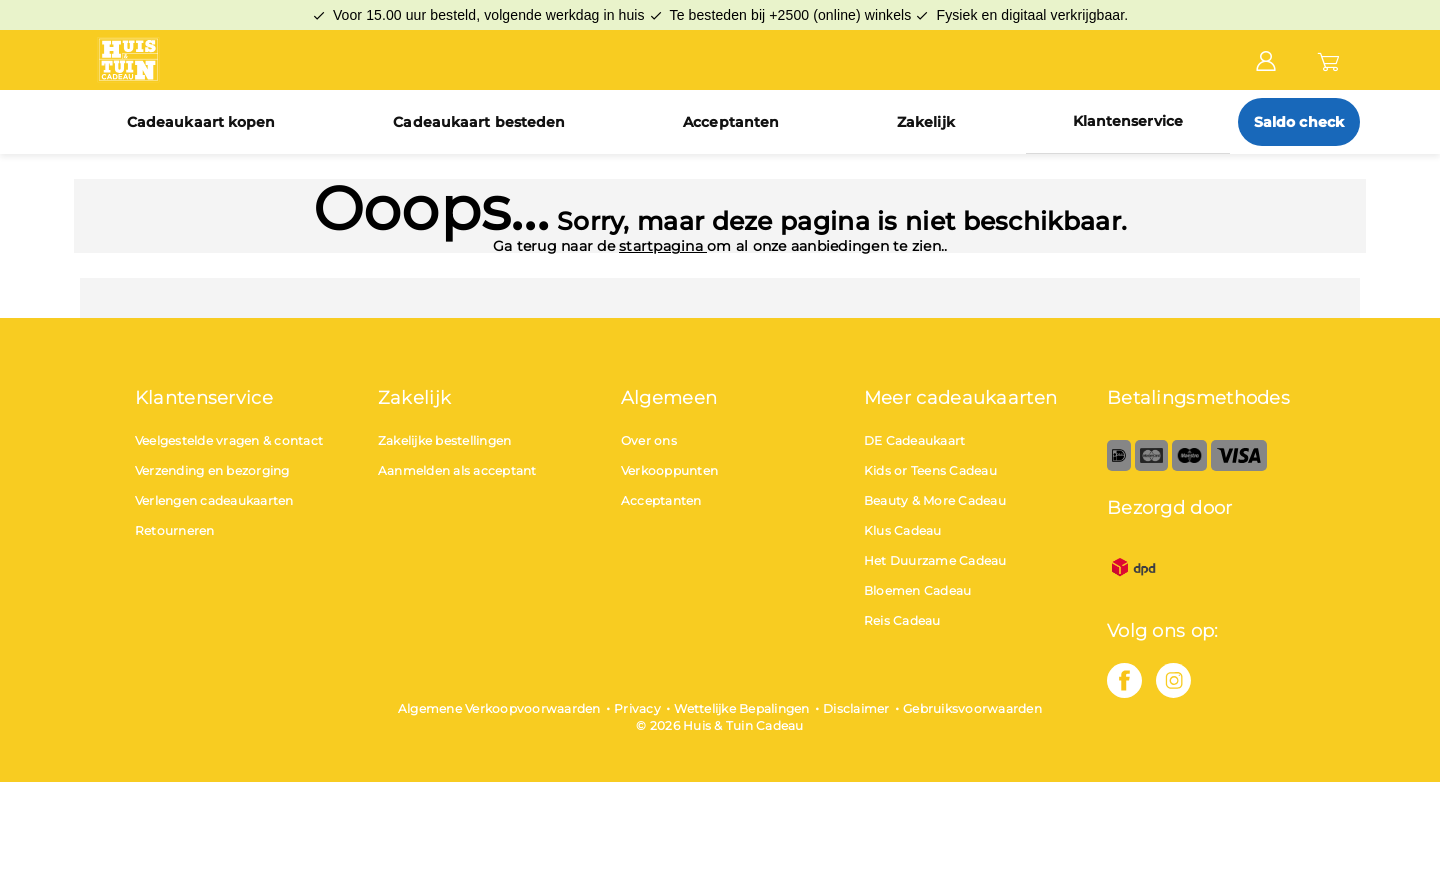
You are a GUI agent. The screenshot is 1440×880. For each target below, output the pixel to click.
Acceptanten (731, 122)
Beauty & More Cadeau (935, 500)
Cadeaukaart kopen (201, 122)
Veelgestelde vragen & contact (229, 440)
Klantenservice (1128, 121)
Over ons (649, 440)
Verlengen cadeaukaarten (214, 500)
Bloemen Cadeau (918, 590)
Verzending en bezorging (212, 470)
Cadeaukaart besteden (479, 122)
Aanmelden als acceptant (457, 470)
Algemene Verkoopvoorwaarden (499, 708)
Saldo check (1299, 122)
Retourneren (175, 530)
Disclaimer (856, 708)
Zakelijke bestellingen (445, 440)
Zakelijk (926, 122)
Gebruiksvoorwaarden (972, 708)
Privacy (637, 708)
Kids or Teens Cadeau (930, 470)
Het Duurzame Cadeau (935, 560)
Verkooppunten (669, 470)
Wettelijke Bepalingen (741, 708)
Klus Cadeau (903, 530)
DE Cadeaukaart (915, 440)
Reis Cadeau (902, 620)
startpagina (663, 246)
